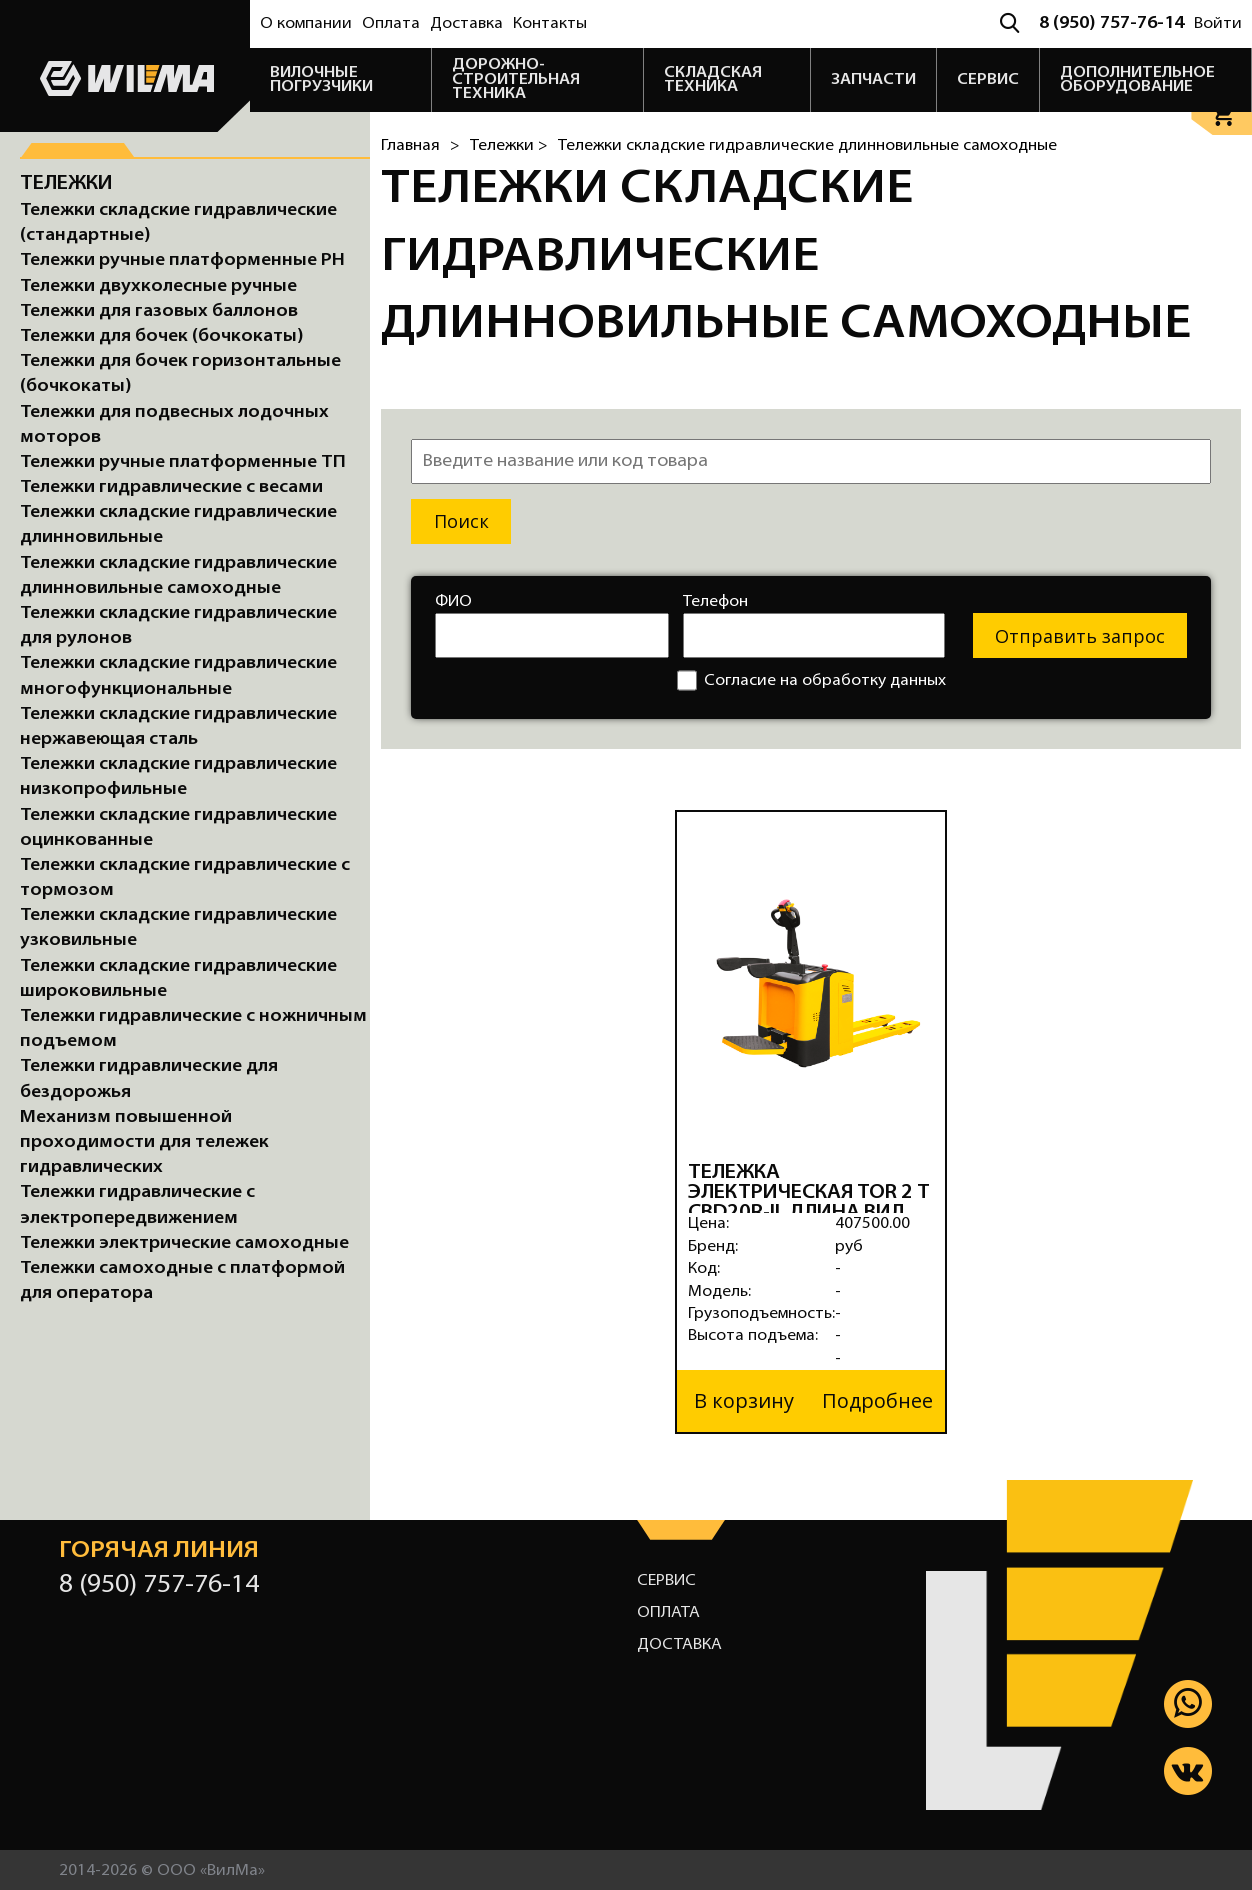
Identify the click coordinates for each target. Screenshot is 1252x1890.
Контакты (550, 24)
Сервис (666, 1579)
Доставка (466, 24)
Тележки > (509, 146)
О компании (306, 24)
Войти (1218, 24)
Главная (410, 146)
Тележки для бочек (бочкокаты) (162, 336)
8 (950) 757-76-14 (1111, 23)
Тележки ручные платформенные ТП (183, 462)
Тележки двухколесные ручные (158, 286)
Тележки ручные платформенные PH (182, 260)
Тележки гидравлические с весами (171, 487)
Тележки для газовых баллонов (159, 311)
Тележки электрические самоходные (184, 1243)
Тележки (66, 184)
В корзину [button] (744, 1399)
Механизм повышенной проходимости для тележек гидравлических (144, 1142)
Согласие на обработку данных (811, 680)
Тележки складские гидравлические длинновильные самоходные (807, 146)
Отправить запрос (1080, 636)
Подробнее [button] (877, 1399)
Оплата (391, 24)
